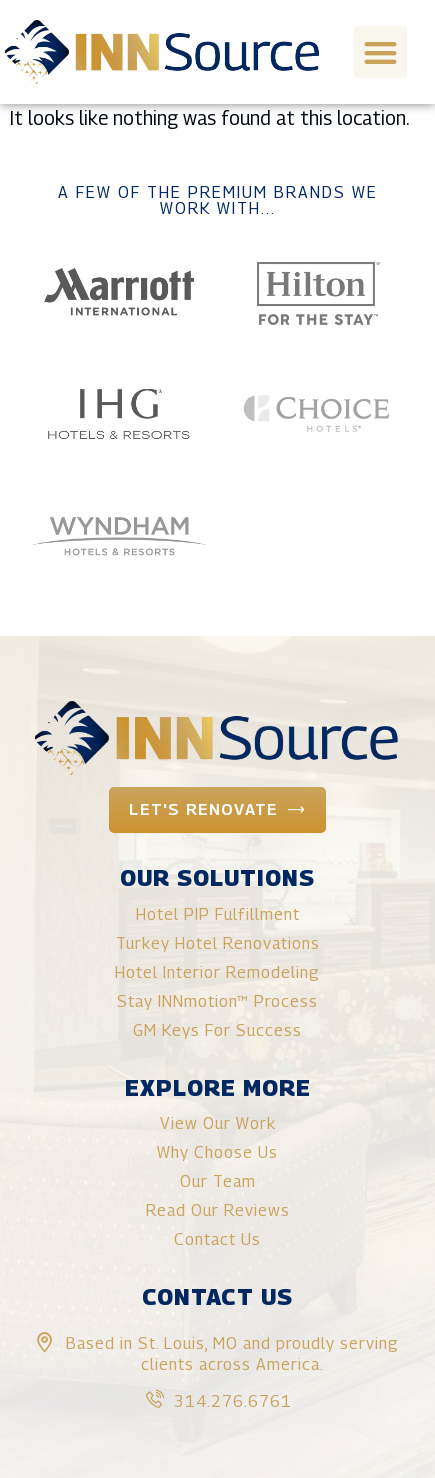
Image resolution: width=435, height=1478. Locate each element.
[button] (380, 52)
